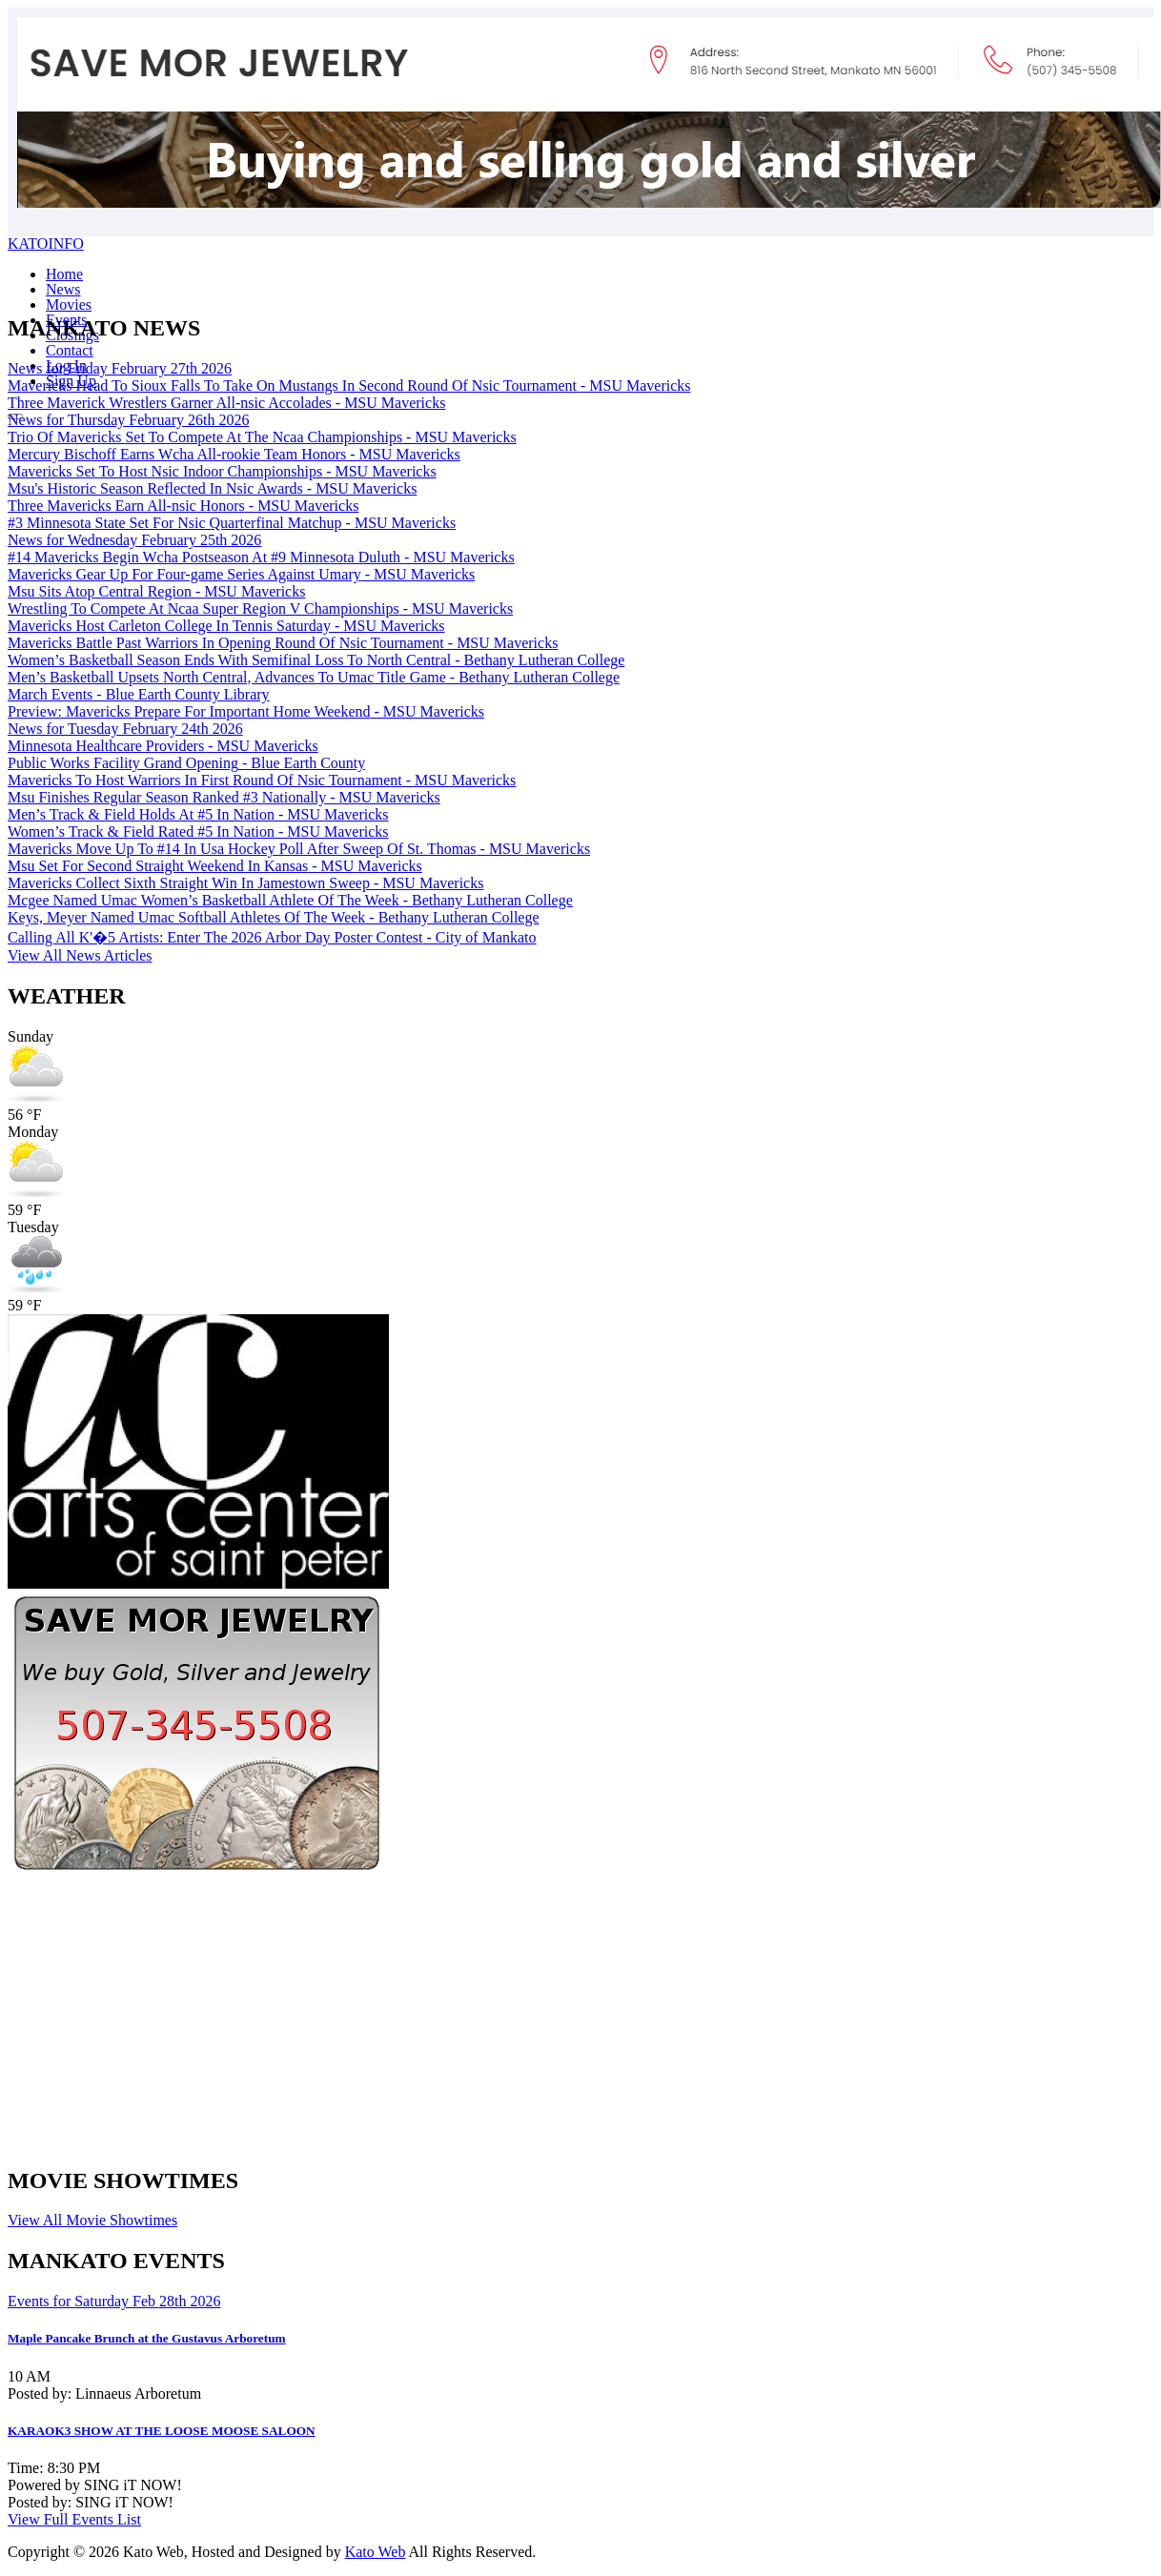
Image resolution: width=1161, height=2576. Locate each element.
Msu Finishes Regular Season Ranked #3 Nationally (224, 797)
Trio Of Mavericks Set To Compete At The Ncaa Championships (262, 437)
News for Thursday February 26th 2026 (128, 420)
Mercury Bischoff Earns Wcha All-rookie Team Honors (234, 454)
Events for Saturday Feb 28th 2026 (114, 2301)
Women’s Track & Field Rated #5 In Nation (198, 831)
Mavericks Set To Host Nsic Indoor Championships (222, 471)
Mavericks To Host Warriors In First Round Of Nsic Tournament (262, 780)
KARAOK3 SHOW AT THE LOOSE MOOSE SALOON (162, 2431)
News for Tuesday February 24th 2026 (125, 728)
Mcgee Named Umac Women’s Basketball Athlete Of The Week (290, 900)
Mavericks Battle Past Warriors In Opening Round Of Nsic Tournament (283, 643)
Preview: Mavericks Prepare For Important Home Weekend (246, 711)
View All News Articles (80, 955)
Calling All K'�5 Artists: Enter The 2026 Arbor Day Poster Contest (272, 937)
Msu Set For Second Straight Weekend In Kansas (215, 866)
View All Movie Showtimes (92, 2220)
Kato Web (375, 2552)
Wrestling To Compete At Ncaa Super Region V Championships (260, 608)
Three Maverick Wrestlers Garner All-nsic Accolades (226, 403)
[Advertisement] (488, 2015)
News (63, 289)
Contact (69, 350)
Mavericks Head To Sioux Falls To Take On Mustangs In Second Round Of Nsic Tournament (349, 385)
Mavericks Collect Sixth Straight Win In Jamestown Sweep (245, 883)
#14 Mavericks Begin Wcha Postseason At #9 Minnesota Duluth (261, 557)
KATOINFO (46, 243)
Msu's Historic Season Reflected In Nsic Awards (212, 488)
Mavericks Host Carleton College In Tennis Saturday (226, 626)
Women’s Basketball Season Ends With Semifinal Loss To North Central (316, 660)
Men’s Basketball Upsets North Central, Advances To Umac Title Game (314, 677)
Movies (69, 304)
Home (64, 274)
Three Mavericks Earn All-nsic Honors (183, 505)
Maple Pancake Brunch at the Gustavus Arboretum (147, 2338)
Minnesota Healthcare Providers (163, 746)
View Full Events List (74, 2519)
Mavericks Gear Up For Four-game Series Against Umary (241, 574)
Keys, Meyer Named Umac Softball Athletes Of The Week (274, 917)
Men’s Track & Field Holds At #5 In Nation (198, 814)
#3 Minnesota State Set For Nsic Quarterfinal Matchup (232, 523)
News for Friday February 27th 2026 (120, 368)
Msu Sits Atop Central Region (156, 591)
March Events (139, 694)
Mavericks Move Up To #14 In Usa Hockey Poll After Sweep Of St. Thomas (299, 849)
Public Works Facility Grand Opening (186, 763)
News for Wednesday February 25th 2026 (134, 540)
